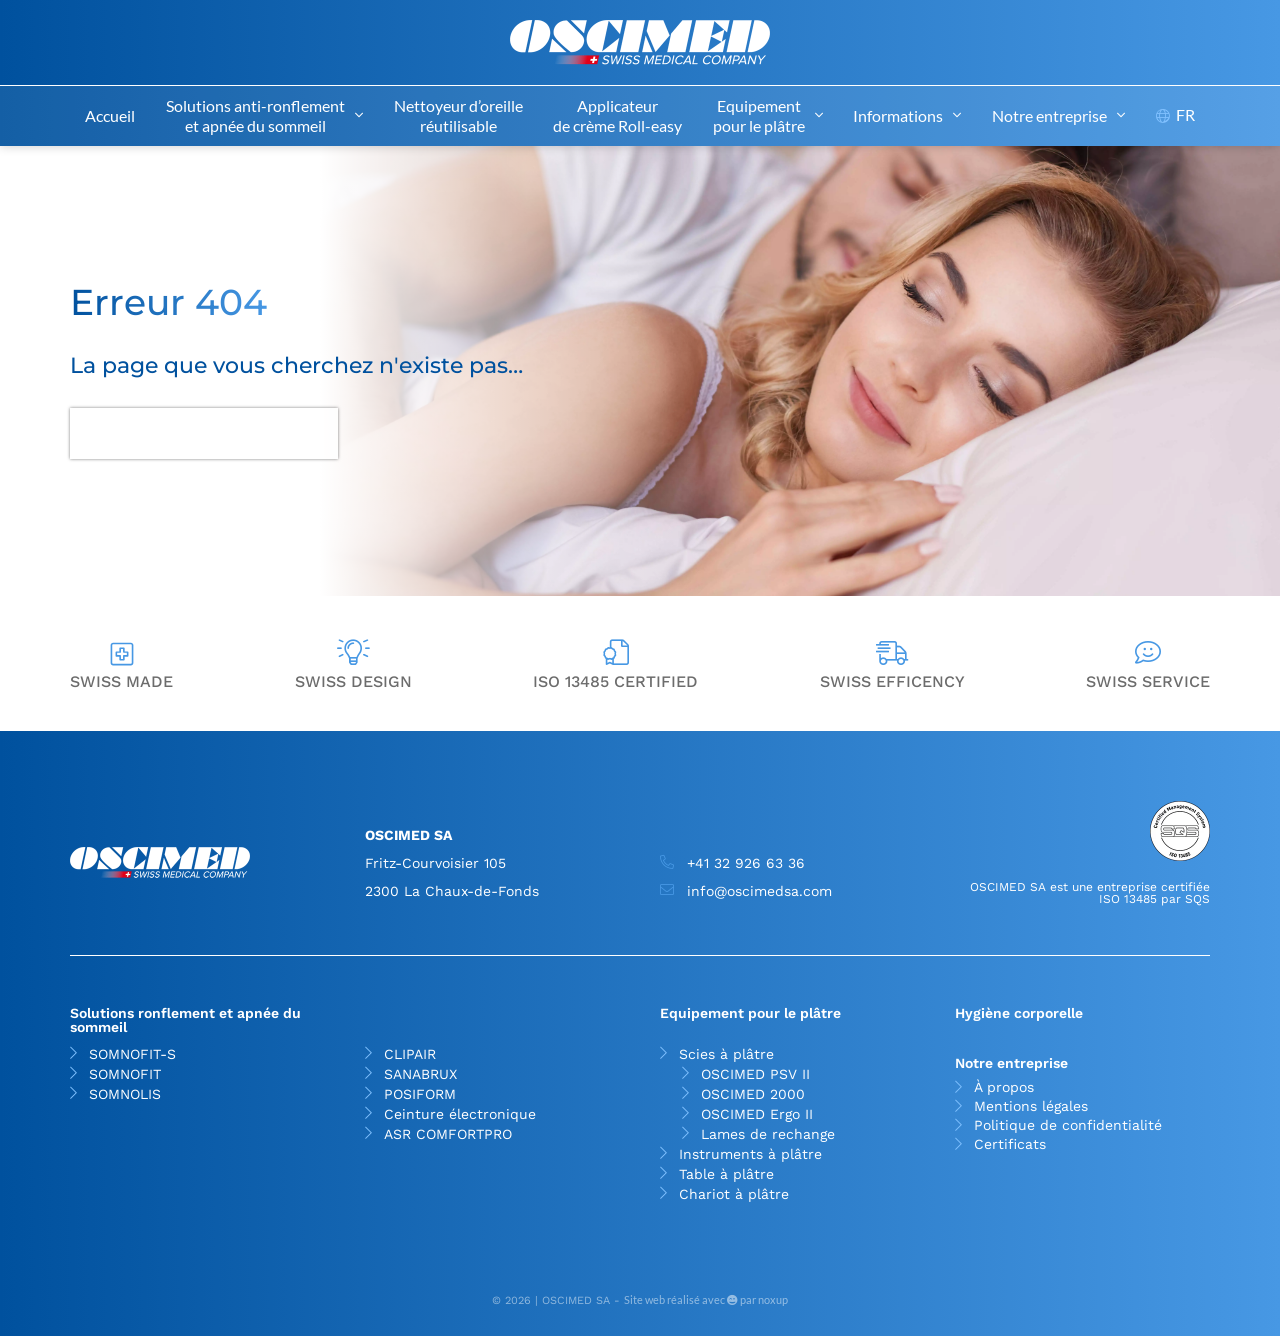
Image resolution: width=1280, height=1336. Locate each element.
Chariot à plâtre (734, 1194)
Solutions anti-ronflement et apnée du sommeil (264, 115)
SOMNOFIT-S (132, 1054)
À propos (1004, 1087)
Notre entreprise (1058, 116)
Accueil (110, 115)
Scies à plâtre (731, 1054)
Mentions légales (1031, 1106)
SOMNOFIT (125, 1074)
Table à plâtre (726, 1174)
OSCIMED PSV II (755, 1074)
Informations (907, 116)
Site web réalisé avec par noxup (706, 1299)
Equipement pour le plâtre (768, 115)
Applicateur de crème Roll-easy (617, 115)
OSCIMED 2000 (753, 1094)
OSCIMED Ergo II (757, 1114)
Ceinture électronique (460, 1114)
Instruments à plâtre (750, 1154)
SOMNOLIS (125, 1094)
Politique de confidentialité (1068, 1125)
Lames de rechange (768, 1134)
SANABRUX (420, 1074)
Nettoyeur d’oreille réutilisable (458, 115)
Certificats (1010, 1144)
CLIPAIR (410, 1054)
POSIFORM (420, 1094)
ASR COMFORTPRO (448, 1134)
